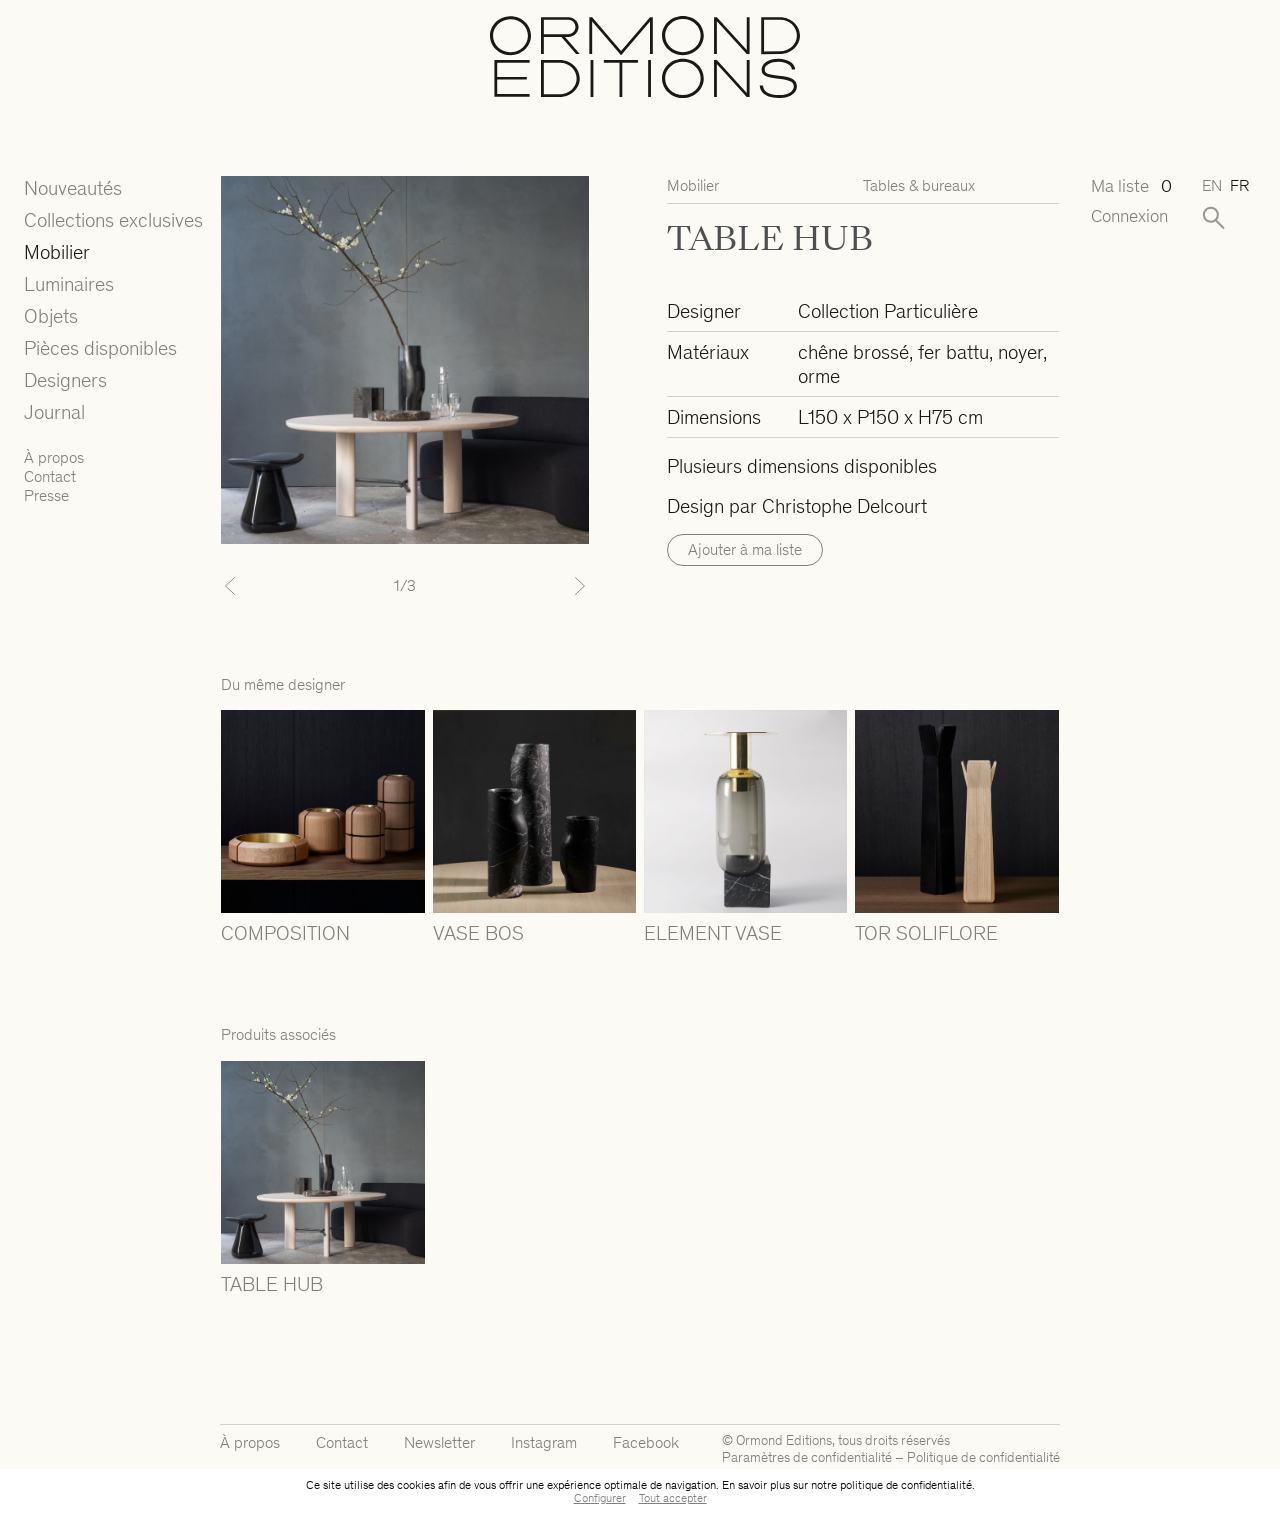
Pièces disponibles (100, 348)
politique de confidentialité (906, 1485)
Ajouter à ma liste (745, 549)
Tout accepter (673, 1498)
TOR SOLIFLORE (926, 933)
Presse (46, 495)
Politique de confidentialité (983, 1457)
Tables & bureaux (919, 185)
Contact (50, 476)
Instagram (544, 1442)
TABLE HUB (272, 1284)
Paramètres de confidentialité (807, 1457)
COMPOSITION (285, 933)
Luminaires (69, 284)
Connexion (1129, 216)
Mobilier (57, 252)
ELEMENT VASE (713, 933)
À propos (54, 457)
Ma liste (1130, 186)
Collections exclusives (113, 220)
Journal (54, 412)
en (1212, 185)
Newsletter (439, 1442)
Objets (51, 316)
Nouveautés (73, 188)
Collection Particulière (888, 311)
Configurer (600, 1498)
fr (1239, 185)
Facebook (646, 1442)
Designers (65, 380)
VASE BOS (478, 933)
